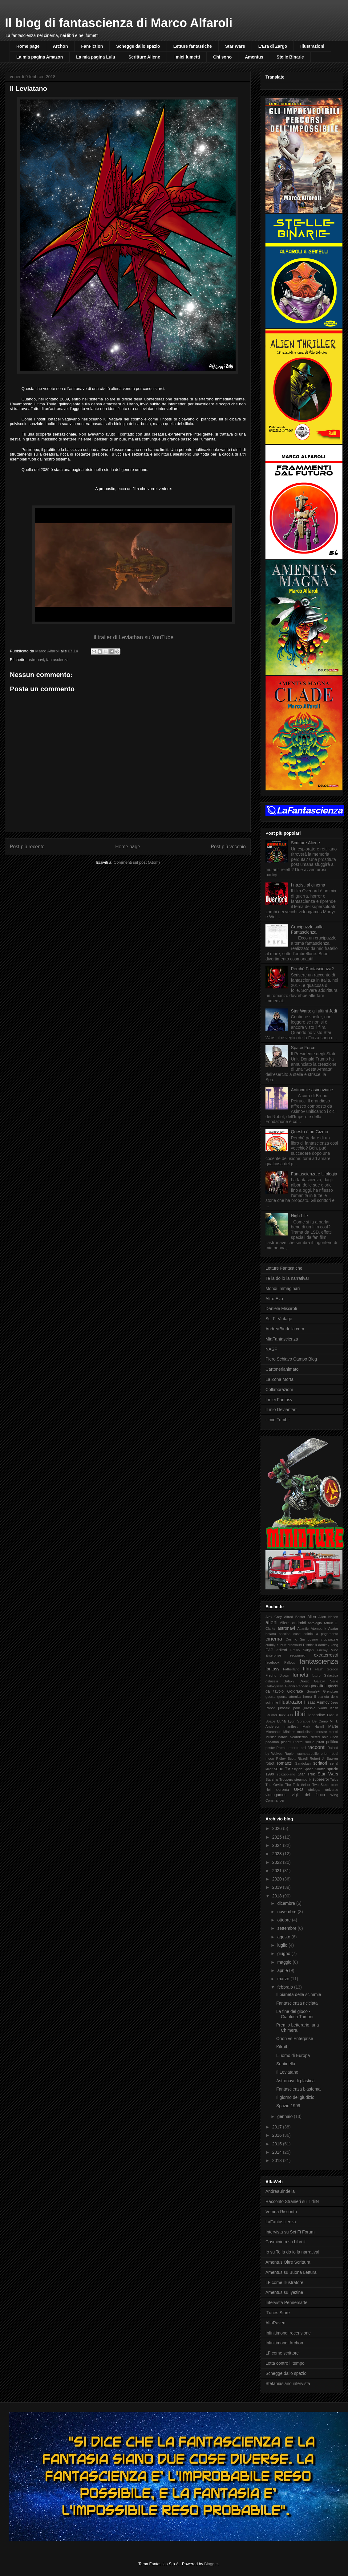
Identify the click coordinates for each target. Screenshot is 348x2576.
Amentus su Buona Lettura (291, 2272)
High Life (299, 1215)
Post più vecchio (228, 846)
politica (332, 1742)
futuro (316, 1675)
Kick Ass (286, 1715)
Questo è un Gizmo (309, 1131)
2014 (277, 2152)
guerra (270, 1696)
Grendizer (330, 1691)
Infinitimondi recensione (288, 2333)
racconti (317, 1747)
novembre (287, 1911)
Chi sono (222, 57)
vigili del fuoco (308, 1795)
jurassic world (315, 1708)
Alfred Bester (294, 1617)
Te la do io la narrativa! (287, 1278)
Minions (289, 1732)
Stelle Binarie (290, 57)
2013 (277, 2160)
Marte (333, 1726)
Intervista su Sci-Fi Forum (289, 2231)
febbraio (285, 1987)
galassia (271, 1681)
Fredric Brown (277, 1675)
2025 (277, 1837)
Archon (60, 46)
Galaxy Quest (296, 1681)
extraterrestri (326, 1655)
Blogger (211, 2564)
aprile (283, 1970)
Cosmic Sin (295, 1639)
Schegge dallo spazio (138, 46)
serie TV (282, 1768)
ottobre (284, 1919)
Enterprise (273, 1655)
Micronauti (273, 1732)
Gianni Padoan (296, 1686)
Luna (281, 1721)
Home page (27, 46)
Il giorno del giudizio (295, 2097)
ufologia (314, 1789)
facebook (272, 1662)
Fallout (289, 1662)
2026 (277, 1828)
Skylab (297, 1769)
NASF (271, 1349)
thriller (305, 1785)
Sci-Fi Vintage (278, 1318)
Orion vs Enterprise (294, 2038)
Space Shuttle (315, 1769)
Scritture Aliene (144, 57)
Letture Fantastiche (283, 1268)
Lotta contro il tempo (285, 2363)
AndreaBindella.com (284, 1328)
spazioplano (286, 1774)
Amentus (254, 57)
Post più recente (27, 846)
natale (283, 1737)
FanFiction (92, 46)
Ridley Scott (285, 1758)
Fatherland (291, 1669)
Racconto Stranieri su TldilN (292, 2201)
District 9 (310, 1645)
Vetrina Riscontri (281, 2211)
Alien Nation (328, 1617)
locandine (317, 1715)
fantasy (272, 1668)
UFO (298, 1789)
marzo (283, 1978)
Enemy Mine (327, 1650)
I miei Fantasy (278, 1399)
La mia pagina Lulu (95, 57)
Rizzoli (302, 1758)
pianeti (286, 1742)
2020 (277, 1878)
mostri (333, 1732)
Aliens (285, 1623)
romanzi (284, 1763)
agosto (284, 1936)
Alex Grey (273, 1617)
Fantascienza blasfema (298, 2089)
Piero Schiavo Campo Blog (291, 1359)
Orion (334, 1737)
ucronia (282, 1789)
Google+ (313, 1691)
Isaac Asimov (318, 1702)
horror (307, 1696)
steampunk (302, 1779)
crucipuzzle (329, 1639)
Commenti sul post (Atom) (137, 862)
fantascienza (57, 659)
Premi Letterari (287, 1748)
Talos (334, 1779)
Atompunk (318, 1628)
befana (270, 1634)
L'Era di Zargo (272, 46)
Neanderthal (299, 1737)
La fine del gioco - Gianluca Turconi (294, 2014)
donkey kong (328, 1645)
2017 (277, 2126)
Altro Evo (274, 1298)
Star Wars (235, 46)
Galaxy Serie (326, 1681)
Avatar (333, 1628)
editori (282, 1650)
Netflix (315, 1737)
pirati (320, 1742)
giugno (284, 1953)
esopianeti (298, 1655)
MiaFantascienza (281, 1339)
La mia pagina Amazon (39, 57)
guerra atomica (289, 1696)
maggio (285, 1962)
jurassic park (289, 1708)
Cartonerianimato (281, 1369)
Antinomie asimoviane (312, 1089)
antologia (315, 1623)
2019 (277, 1887)
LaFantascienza (280, 2221)
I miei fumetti (186, 57)
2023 (277, 1853)
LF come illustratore (284, 2282)
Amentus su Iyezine (284, 2292)
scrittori (320, 1763)
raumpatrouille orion (313, 1753)
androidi (299, 1623)
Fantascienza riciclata (297, 2003)
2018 (277, 1895)
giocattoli (318, 1685)
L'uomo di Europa (293, 2055)
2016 (277, 2135)
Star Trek (306, 1774)
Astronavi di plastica (295, 2080)
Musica (270, 1737)
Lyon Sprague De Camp (308, 1721)
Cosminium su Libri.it (285, 2241)
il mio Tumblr (277, 1419)
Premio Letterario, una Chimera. (297, 2027)
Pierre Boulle (303, 1742)
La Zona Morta (279, 1379)
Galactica (331, 1675)
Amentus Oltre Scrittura (287, 2262)
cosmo (313, 1639)
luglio (283, 1945)
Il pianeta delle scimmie (298, 1994)
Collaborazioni (279, 1389)
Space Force (303, 1047)
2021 (277, 1870)
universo (331, 1789)
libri (300, 1714)
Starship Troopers (279, 1779)
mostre (321, 1732)
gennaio (285, 2116)
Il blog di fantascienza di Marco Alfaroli (119, 23)
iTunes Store (277, 2312)
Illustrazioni (312, 46)
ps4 (303, 1748)
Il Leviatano (287, 2072)
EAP (269, 1650)
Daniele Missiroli (281, 1308)
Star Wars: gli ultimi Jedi (314, 1010)
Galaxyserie (274, 1686)
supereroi (321, 1779)
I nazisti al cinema (308, 884)
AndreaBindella (280, 2191)
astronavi (36, 659)
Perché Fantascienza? (312, 968)
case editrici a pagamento (315, 1634)
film (307, 1669)
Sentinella (285, 2063)
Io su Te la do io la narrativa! (292, 2251)
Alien (311, 1617)
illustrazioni (292, 1702)
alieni (271, 1622)
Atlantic (303, 1628)
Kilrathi (282, 2046)
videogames (275, 1795)
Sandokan (302, 1763)
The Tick (292, 1785)
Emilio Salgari (302, 1650)
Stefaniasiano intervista (287, 2383)
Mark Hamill (313, 1726)
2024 (277, 1845)
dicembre (286, 1903)
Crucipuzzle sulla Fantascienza (307, 929)
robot (269, 1763)
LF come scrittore (282, 2353)
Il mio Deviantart (281, 1409)
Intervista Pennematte (286, 2302)
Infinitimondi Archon (284, 2342)
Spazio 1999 (288, 2105)
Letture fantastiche (192, 46)
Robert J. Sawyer (324, 1758)
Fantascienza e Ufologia (314, 1173)
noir (325, 1737)
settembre (287, 1928)
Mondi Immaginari (282, 1288)
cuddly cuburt (275, 1645)
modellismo (305, 1732)
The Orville (274, 1785)
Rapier (290, 1753)
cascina (284, 1634)
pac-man (272, 1742)
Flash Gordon (326, 1669)
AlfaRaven (275, 2322)
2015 (277, 2143)
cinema (273, 1639)
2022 (277, 1862)
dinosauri (294, 1645)
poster (270, 1748)
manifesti (291, 1726)
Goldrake (295, 1691)
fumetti (300, 1675)
